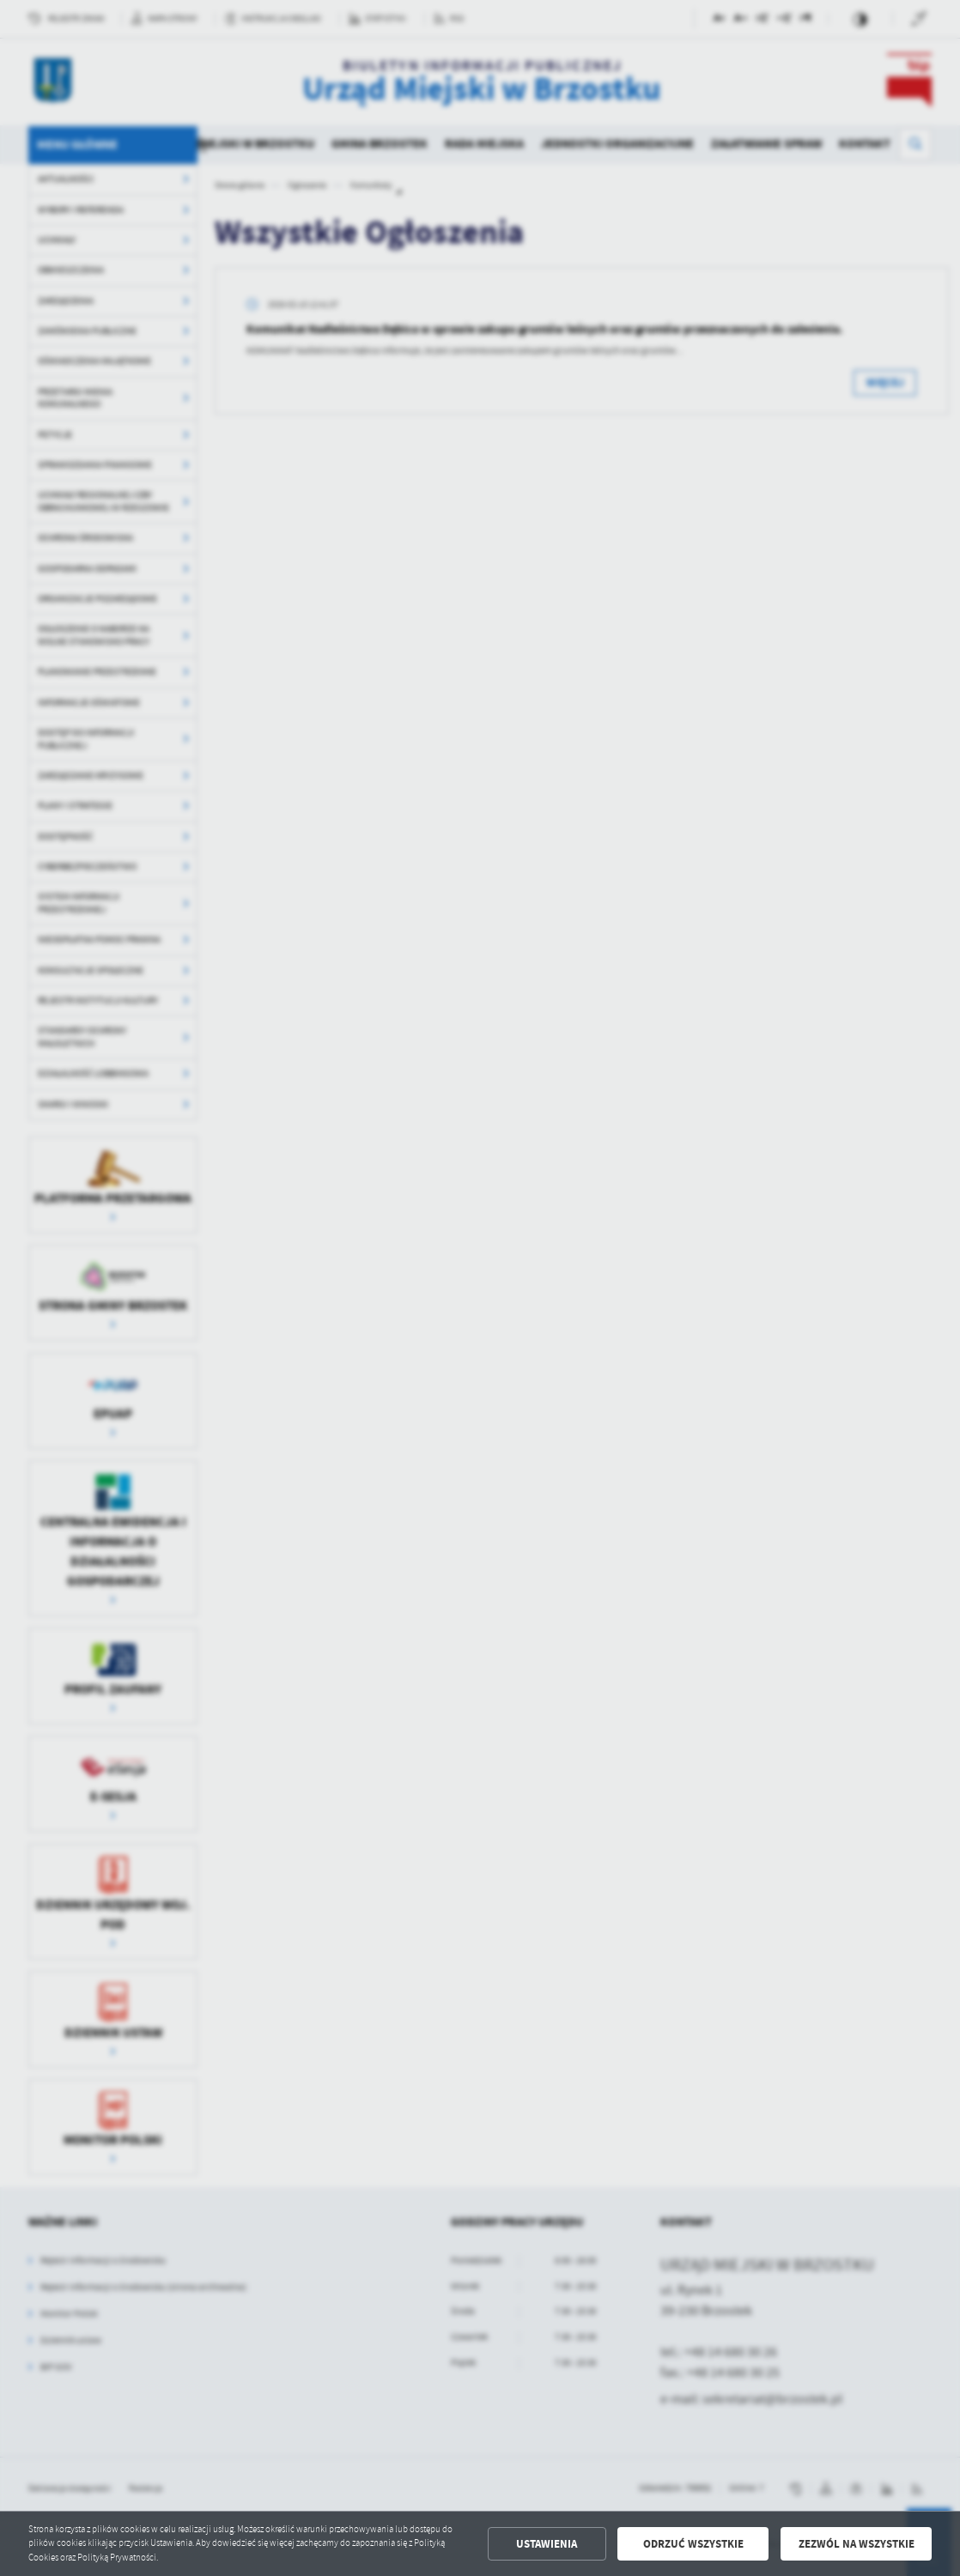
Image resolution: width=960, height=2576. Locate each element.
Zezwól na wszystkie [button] (856, 2544)
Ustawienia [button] (546, 2544)
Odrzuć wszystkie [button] (693, 2544)
